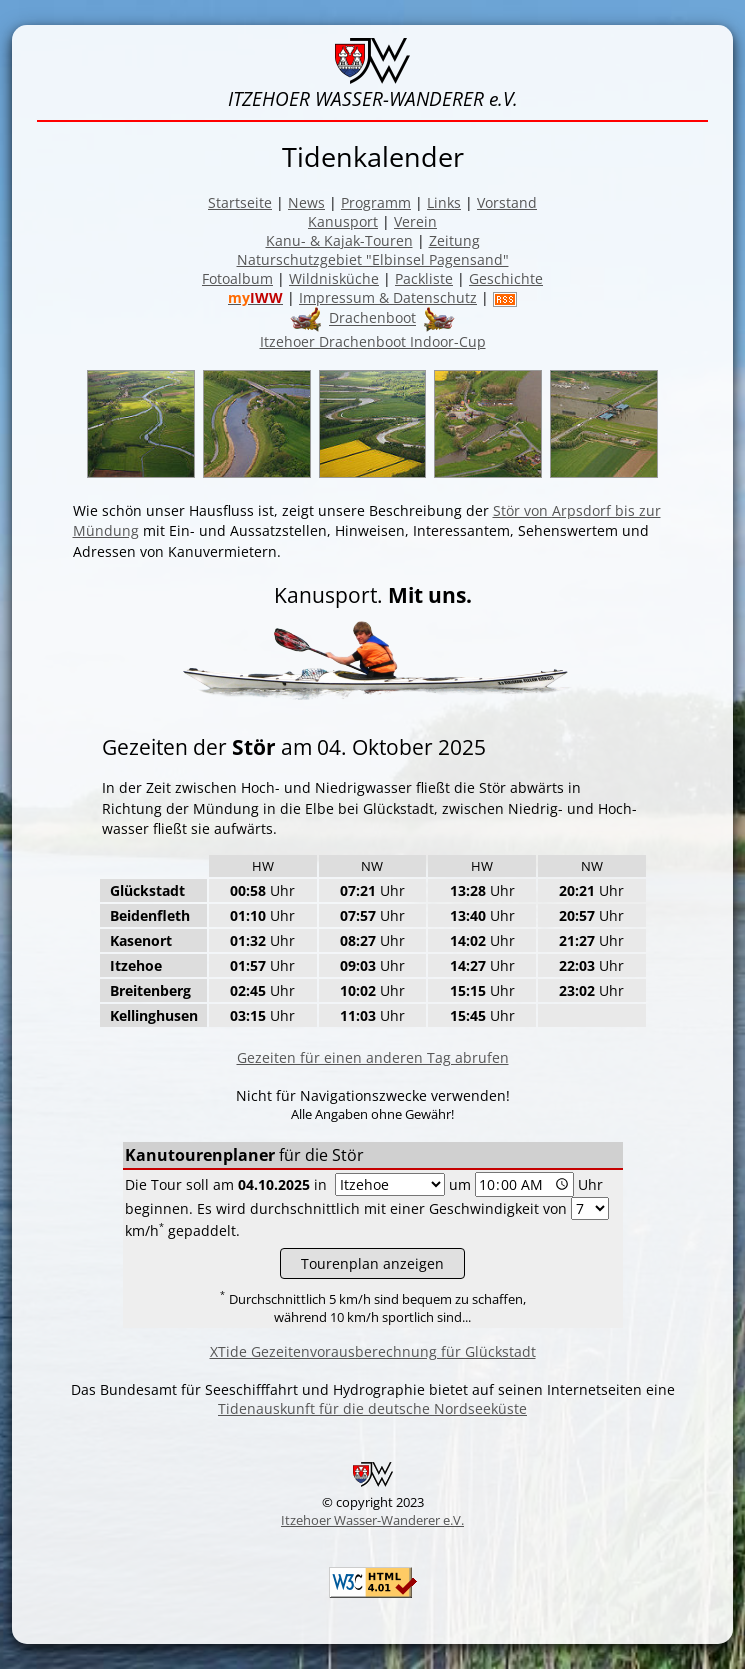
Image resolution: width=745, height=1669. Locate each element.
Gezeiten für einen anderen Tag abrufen (373, 1057)
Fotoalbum (237, 278)
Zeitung (454, 240)
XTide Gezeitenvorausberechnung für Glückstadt (373, 1351)
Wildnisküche (334, 278)
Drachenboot (372, 318)
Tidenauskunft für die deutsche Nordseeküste (372, 1408)
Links (444, 202)
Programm (376, 202)
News (306, 202)
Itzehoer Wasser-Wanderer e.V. (372, 1520)
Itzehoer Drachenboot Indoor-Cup (373, 341)
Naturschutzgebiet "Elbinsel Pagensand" (373, 259)
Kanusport (343, 221)
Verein (415, 221)
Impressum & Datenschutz (388, 297)
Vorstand (507, 202)
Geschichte (506, 278)
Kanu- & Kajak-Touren (339, 240)
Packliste (424, 278)
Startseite (240, 202)
